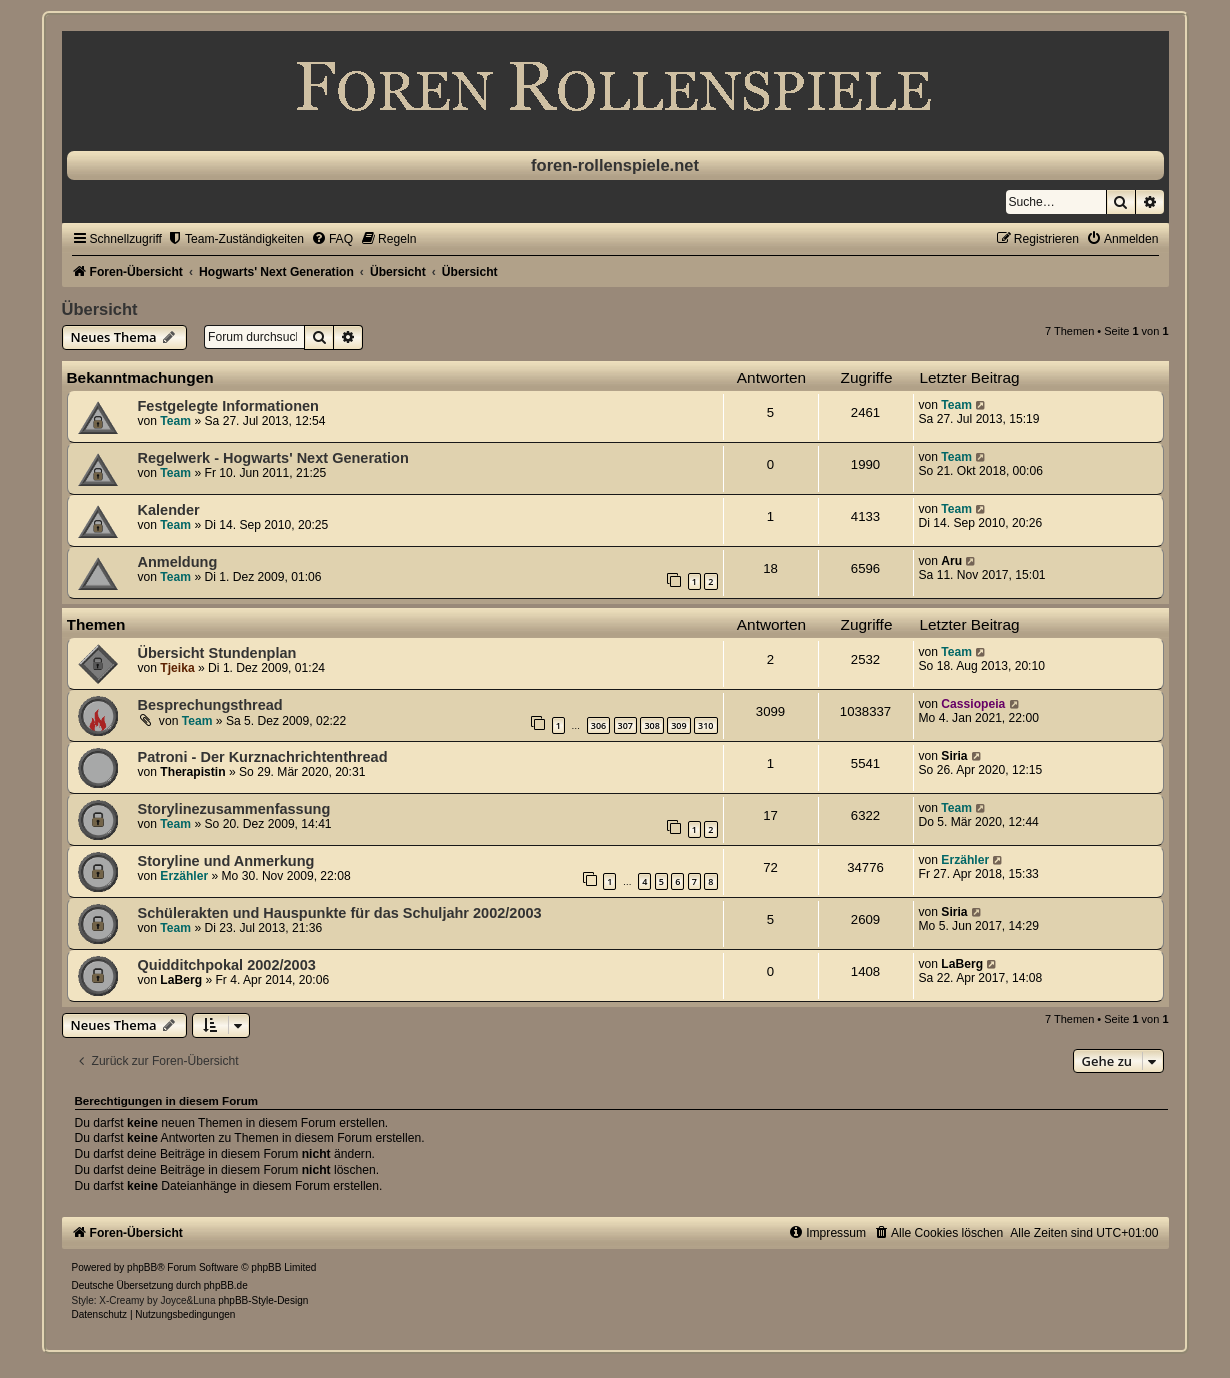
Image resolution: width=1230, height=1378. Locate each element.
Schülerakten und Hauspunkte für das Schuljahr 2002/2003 (340, 913)
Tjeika (177, 668)
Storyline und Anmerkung (226, 861)
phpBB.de (226, 1285)
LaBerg (181, 980)
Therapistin (192, 772)
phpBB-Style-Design (263, 1300)
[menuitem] (235, 239)
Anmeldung (178, 562)
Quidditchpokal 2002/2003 (227, 965)
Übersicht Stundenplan (217, 653)
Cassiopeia (973, 704)
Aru (951, 561)
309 (678, 725)
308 (651, 725)
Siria (954, 756)
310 (705, 725)
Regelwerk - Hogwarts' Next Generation (273, 458)
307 (625, 725)
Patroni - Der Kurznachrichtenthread (263, 757)
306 (598, 725)
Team (175, 421)
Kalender (169, 510)
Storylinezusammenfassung (234, 809)
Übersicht (100, 309)
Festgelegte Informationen (228, 406)
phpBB (142, 1267)
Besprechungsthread (210, 705)
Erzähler (184, 876)
